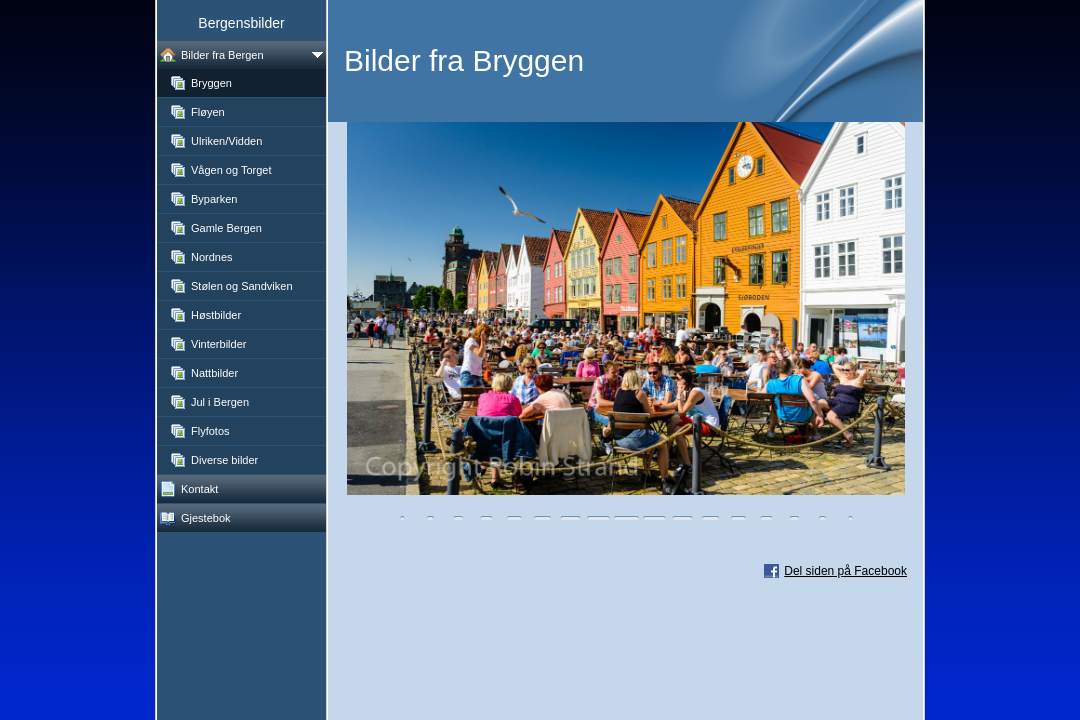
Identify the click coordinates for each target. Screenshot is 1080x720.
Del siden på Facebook (845, 571)
